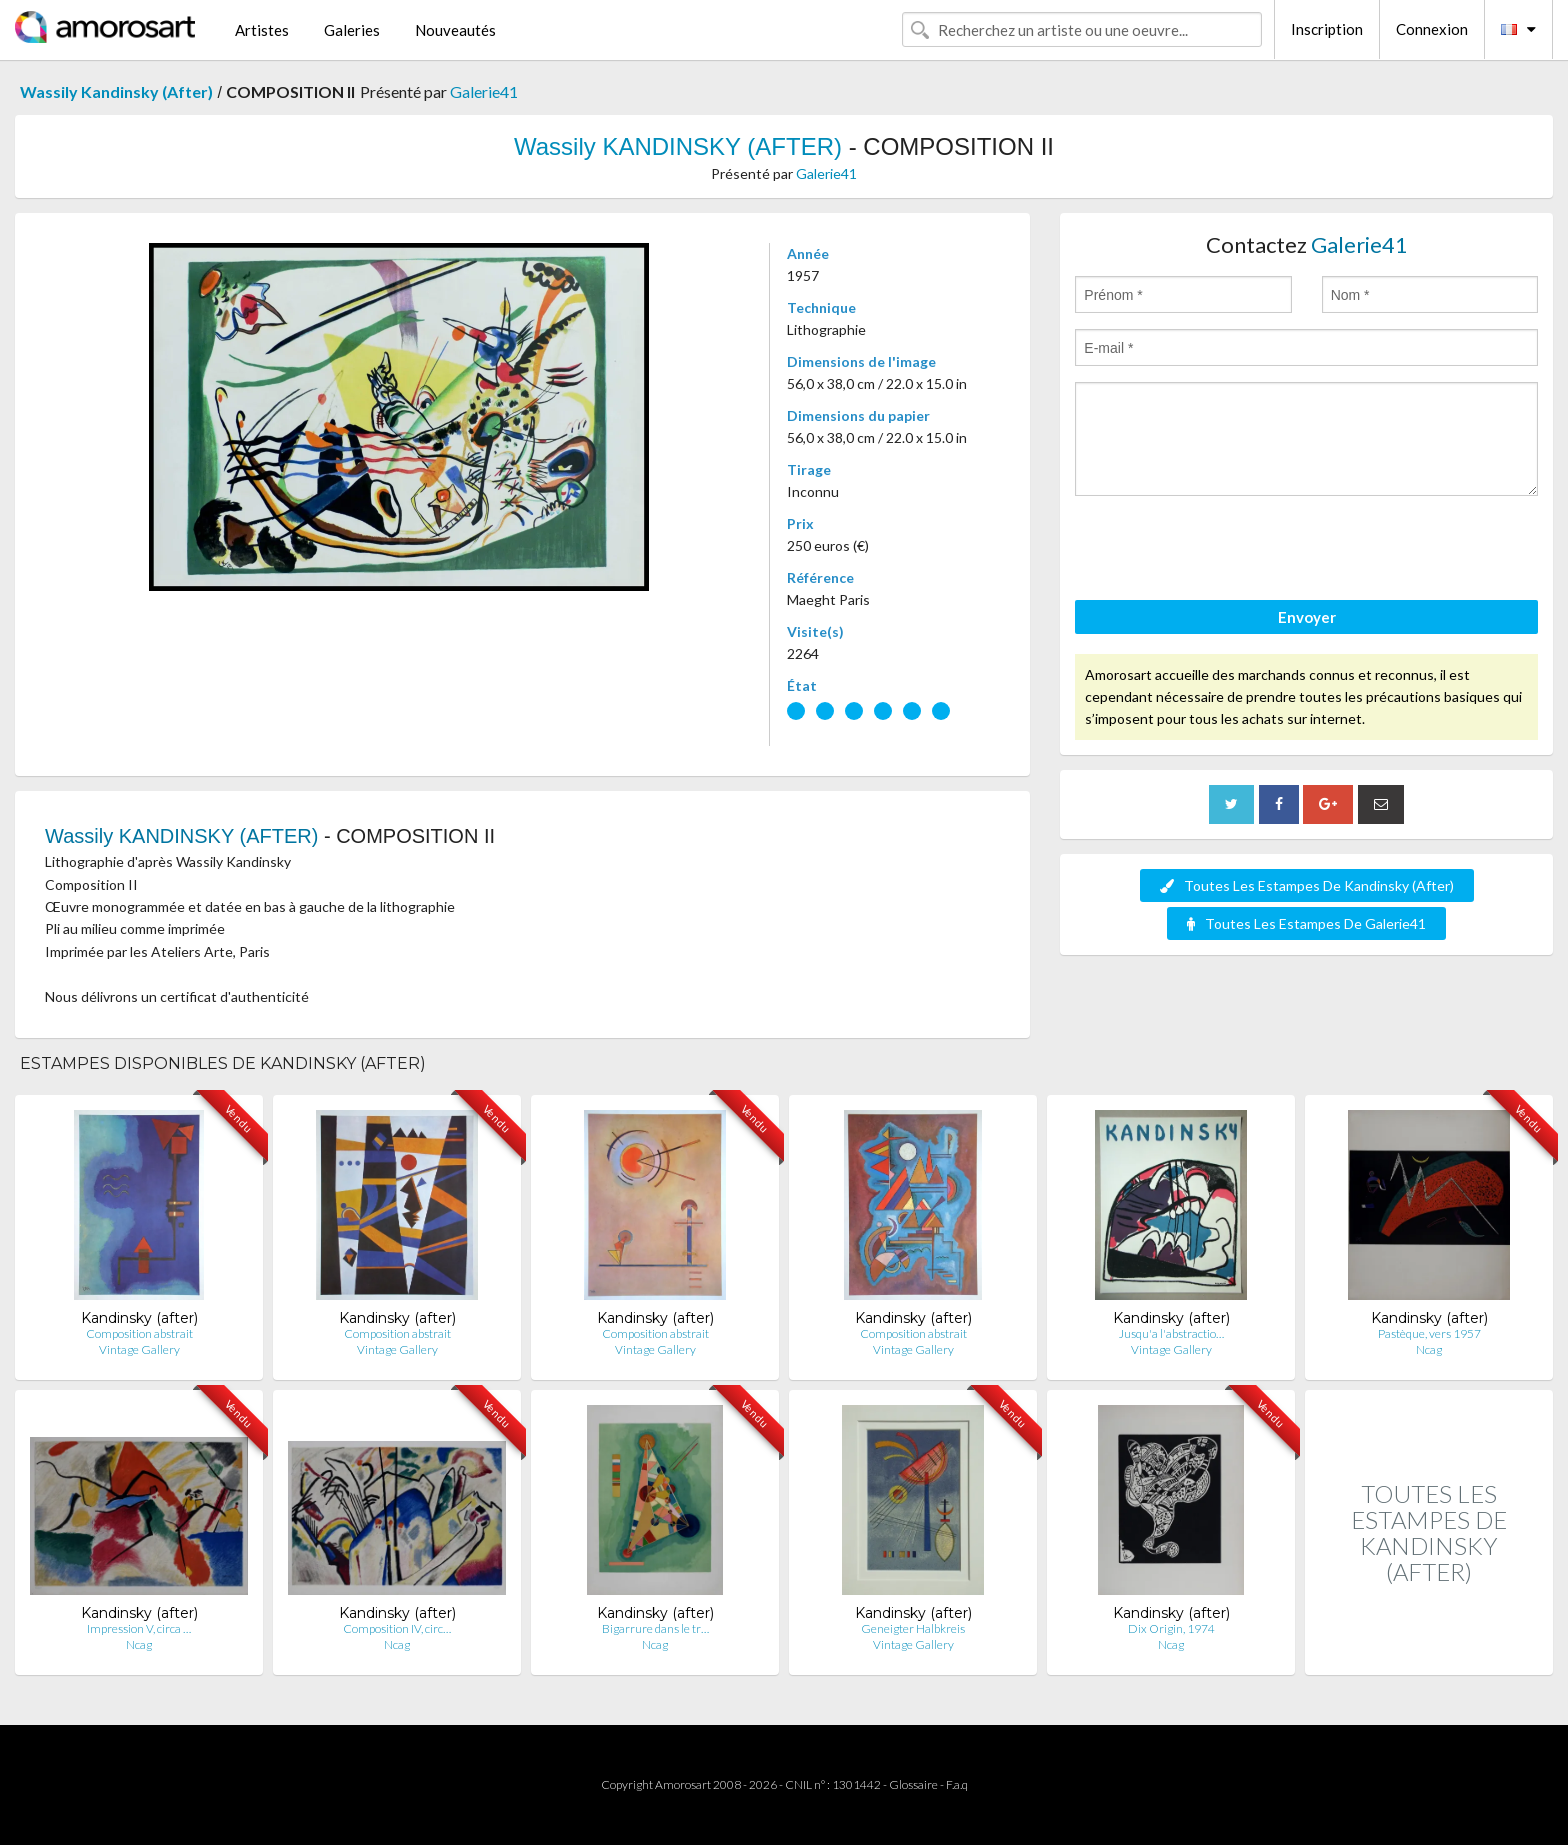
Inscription (1327, 29)
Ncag (1429, 1349)
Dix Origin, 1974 (1171, 1628)
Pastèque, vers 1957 (1429, 1333)
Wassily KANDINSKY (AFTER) (678, 146)
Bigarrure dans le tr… (655, 1628)
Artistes (262, 30)
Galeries (352, 30)
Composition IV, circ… (397, 1628)
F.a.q (957, 1784)
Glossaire (913, 1784)
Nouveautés (455, 30)
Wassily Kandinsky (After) (116, 91)
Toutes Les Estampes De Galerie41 (1306, 923)
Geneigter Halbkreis (913, 1628)
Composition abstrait (139, 1333)
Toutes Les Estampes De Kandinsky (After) (1307, 885)
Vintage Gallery (139, 1349)
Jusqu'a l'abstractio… (1171, 1333)
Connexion (1432, 29)
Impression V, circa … (139, 1628)
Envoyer (1307, 617)
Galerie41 (484, 91)
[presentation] (1227, 551)
